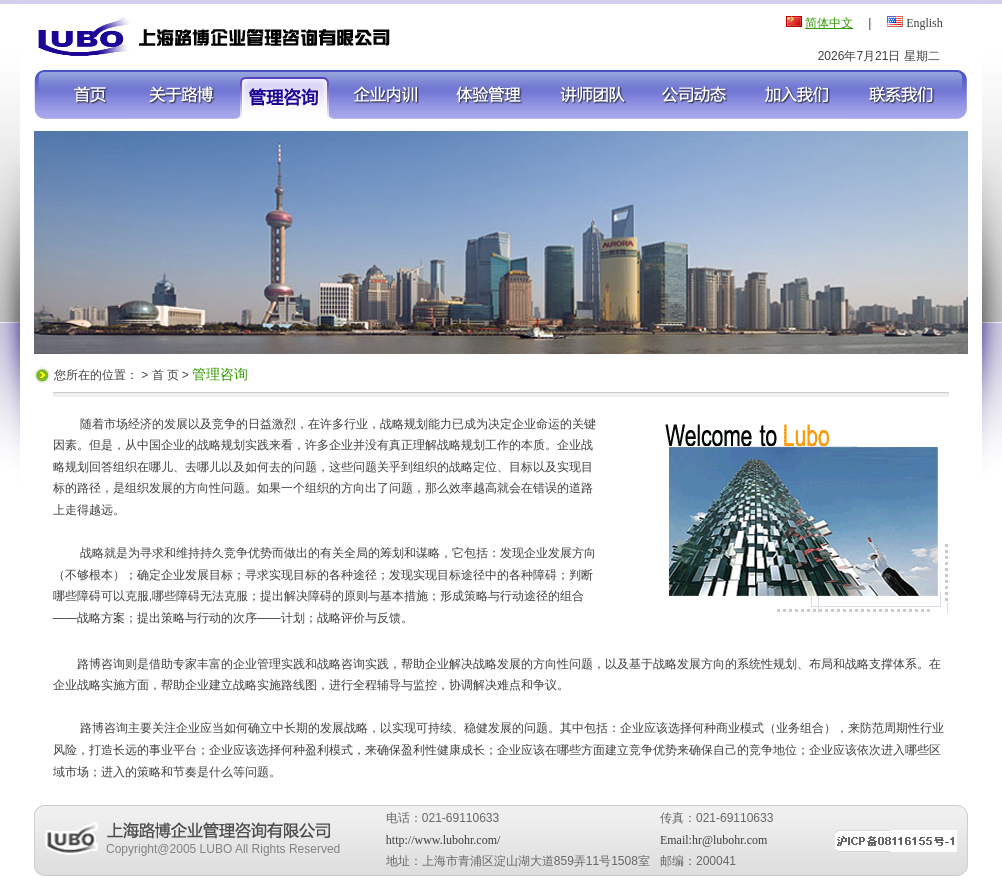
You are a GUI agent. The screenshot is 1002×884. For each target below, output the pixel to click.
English (924, 23)
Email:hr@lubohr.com (713, 840)
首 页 (167, 375)
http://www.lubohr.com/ (443, 840)
